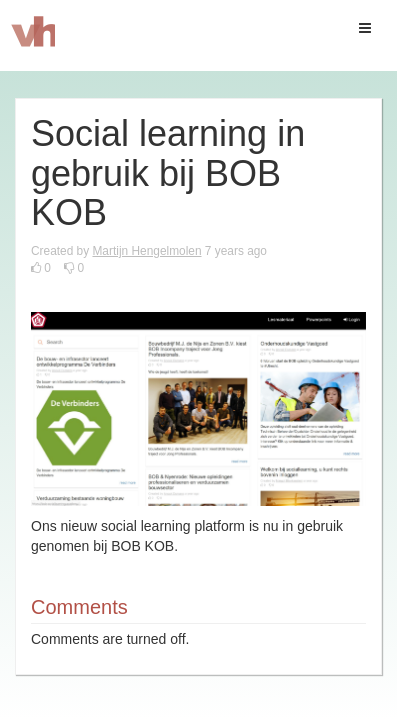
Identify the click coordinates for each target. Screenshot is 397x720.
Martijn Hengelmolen (146, 251)
